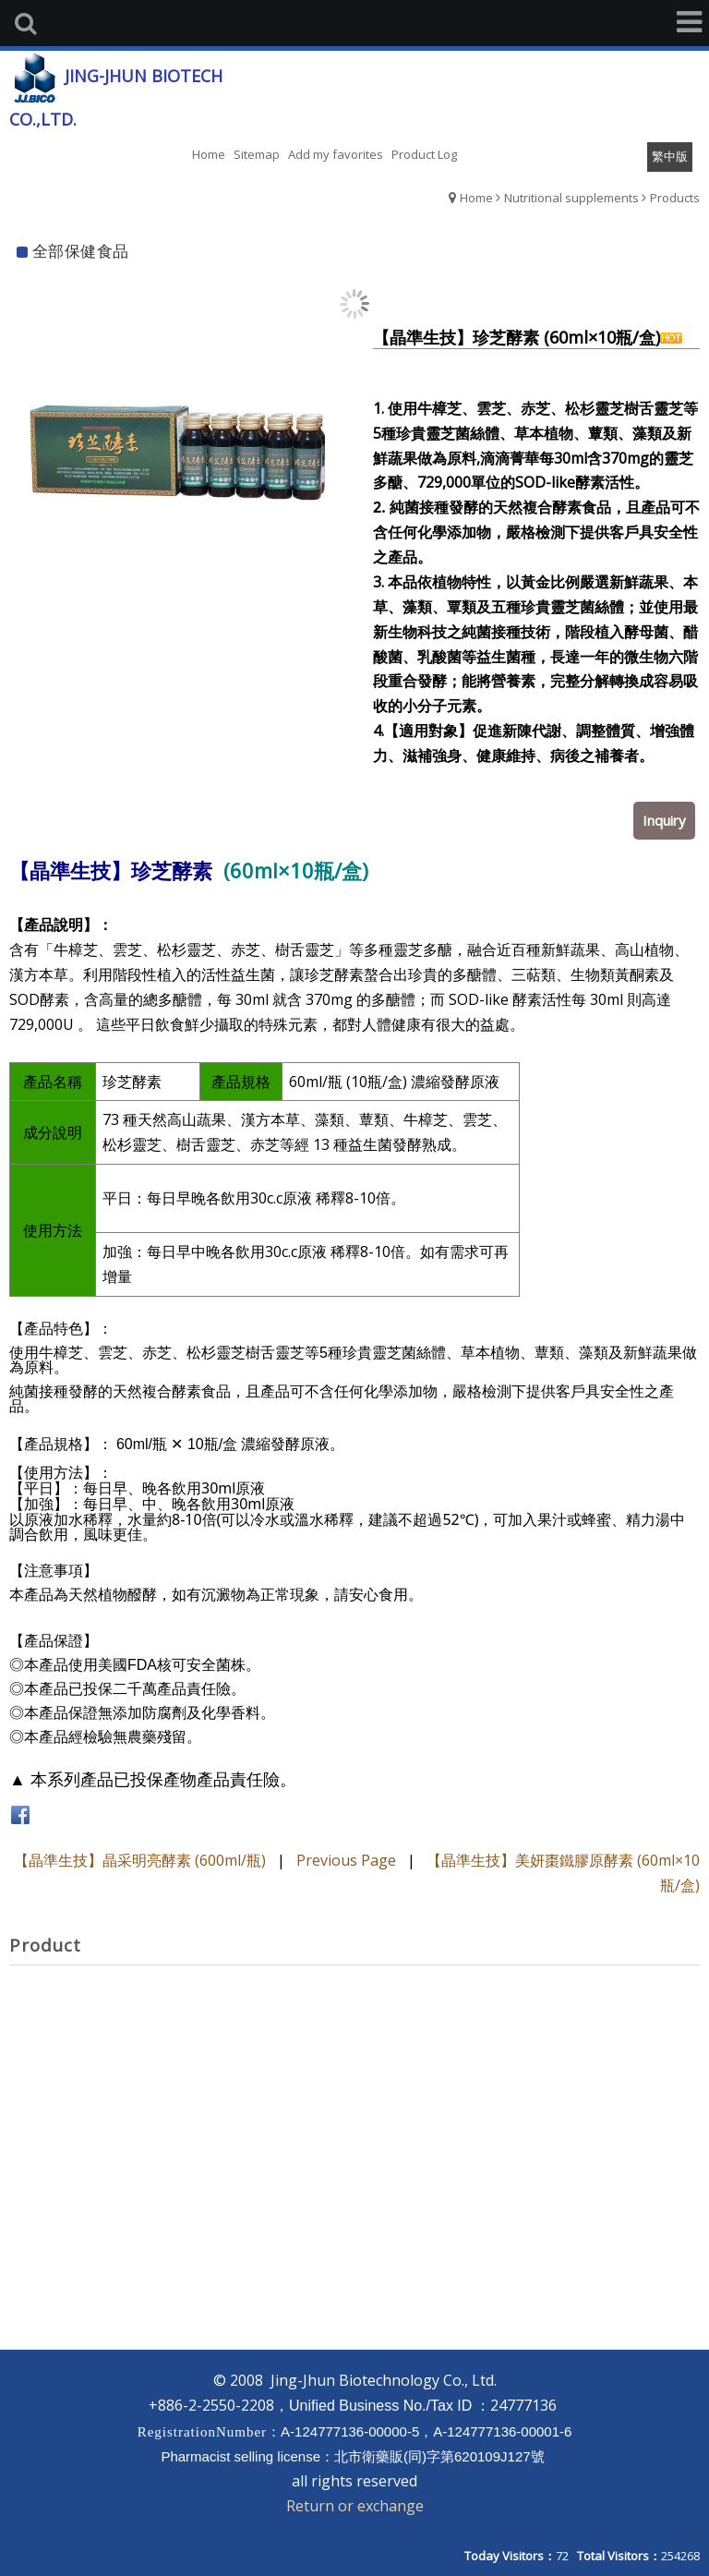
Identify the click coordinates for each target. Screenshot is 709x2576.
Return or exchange (355, 2506)
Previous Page (346, 1860)
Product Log (424, 154)
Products (675, 197)
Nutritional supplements (571, 197)
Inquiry (664, 820)
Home (476, 197)
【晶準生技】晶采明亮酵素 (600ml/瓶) (140, 1860)
